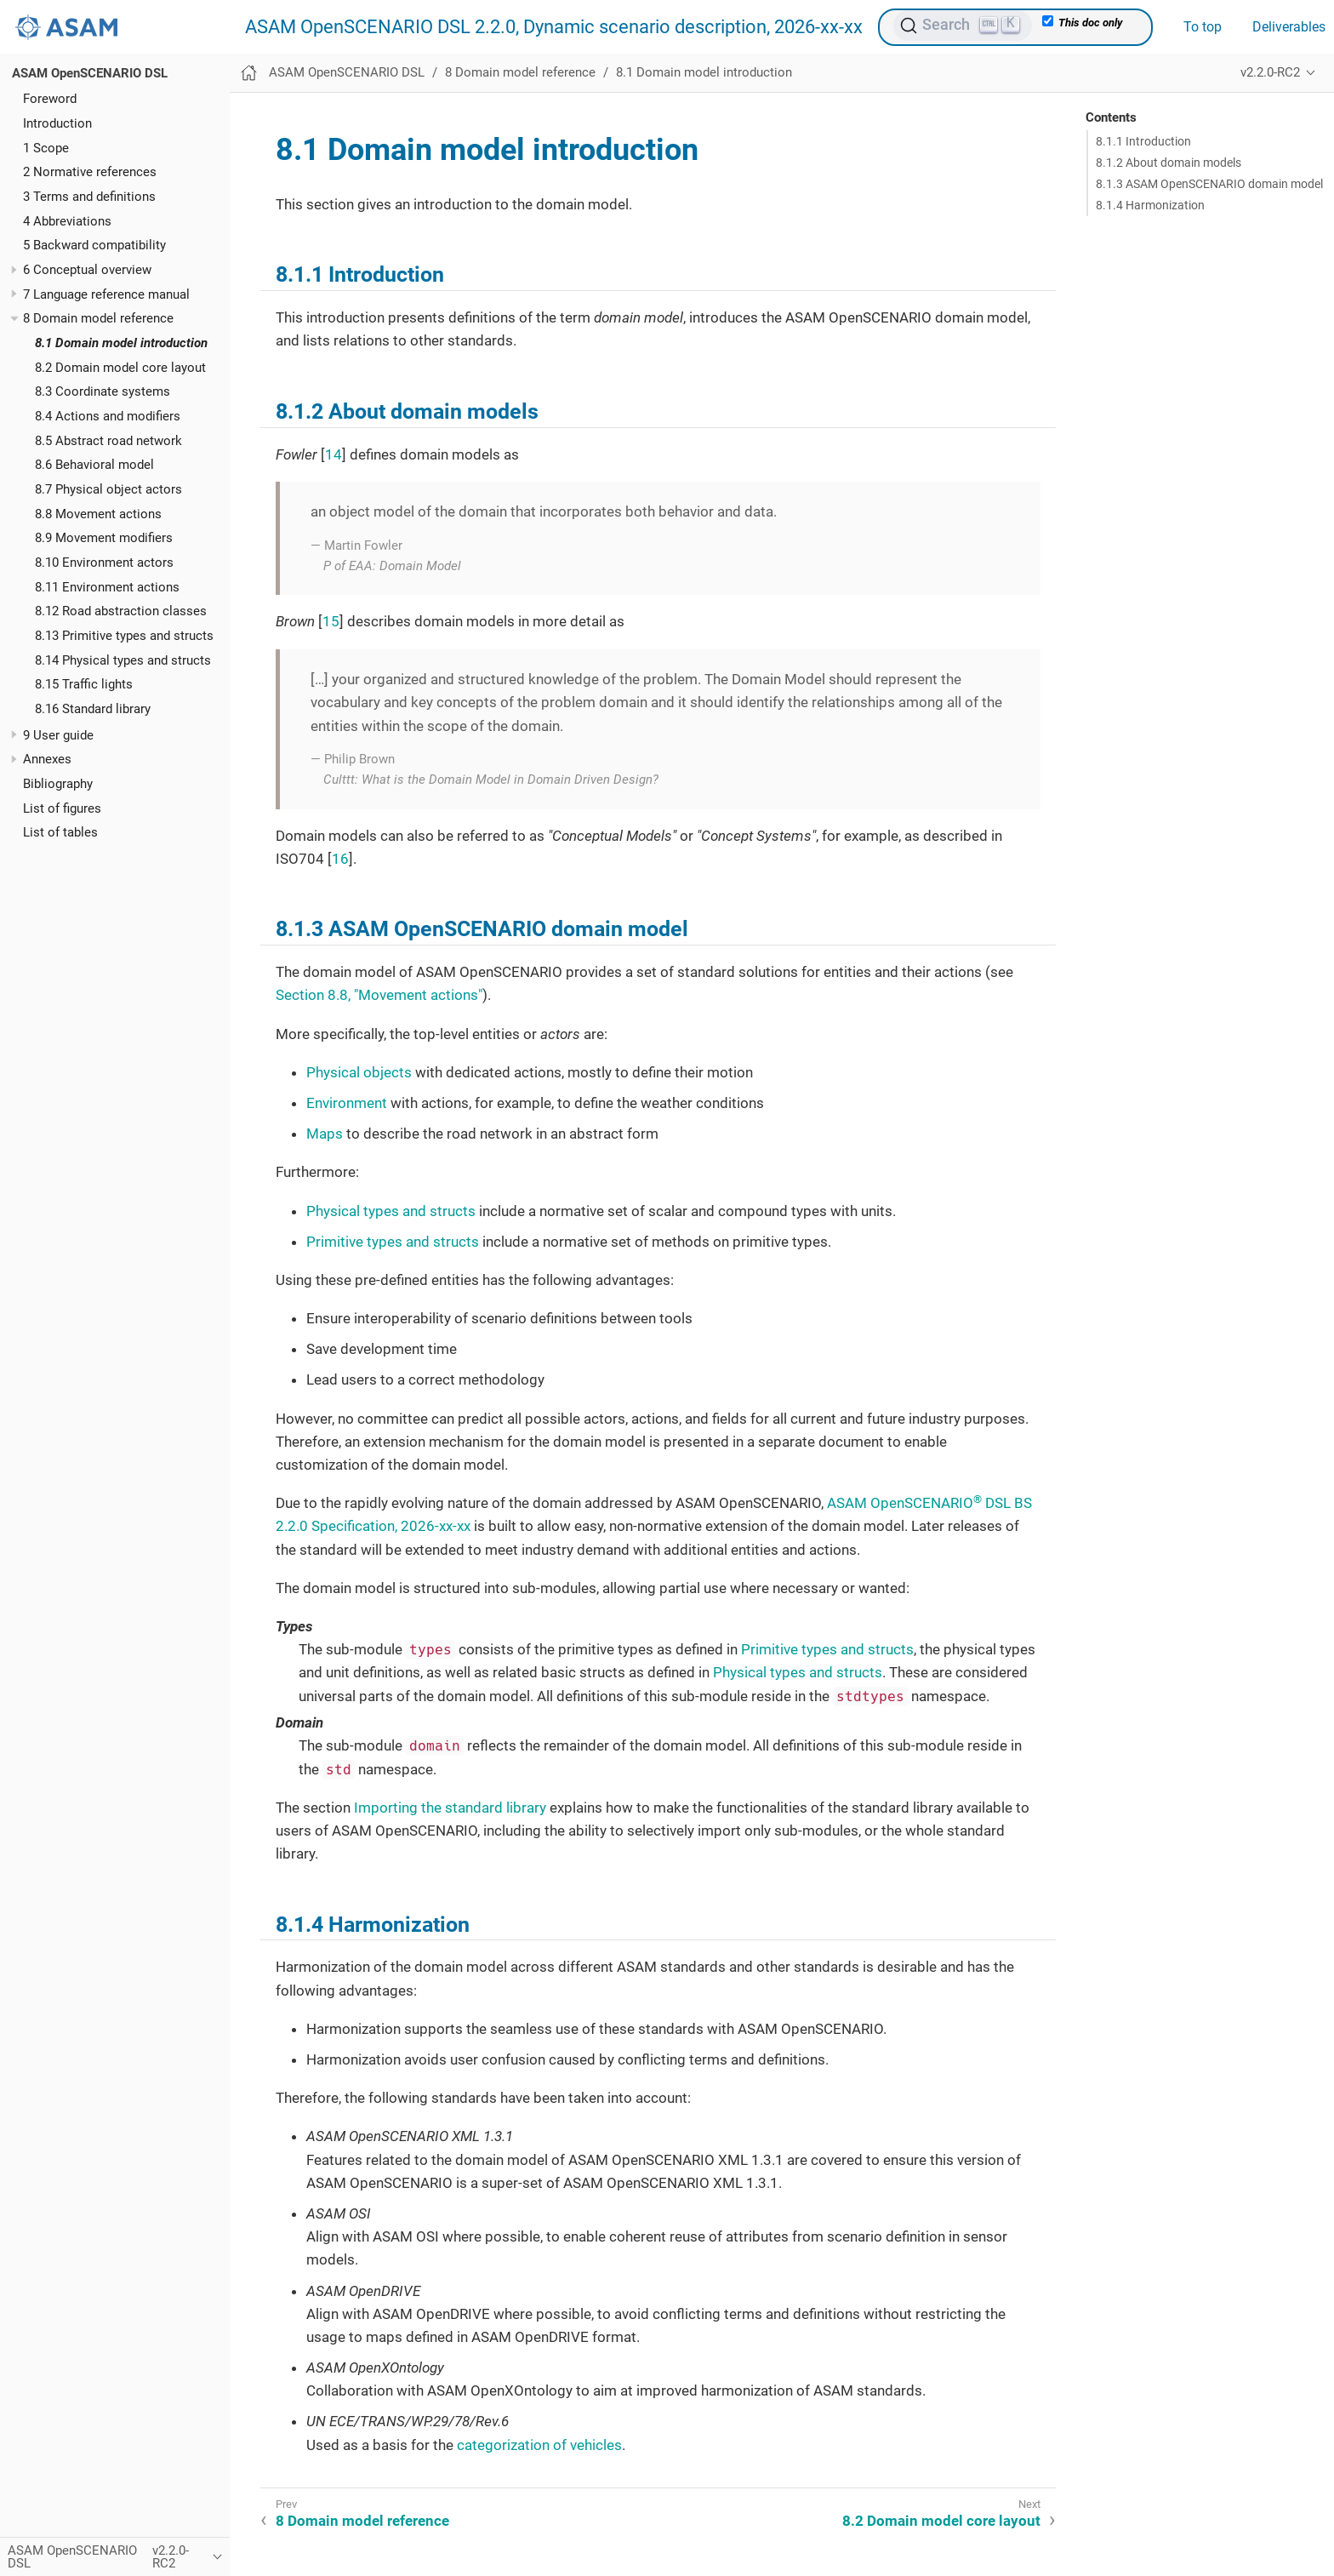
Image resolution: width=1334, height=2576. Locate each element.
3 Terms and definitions (89, 196)
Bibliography (58, 783)
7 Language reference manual (106, 294)
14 (333, 454)
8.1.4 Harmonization (1150, 205)
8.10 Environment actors (104, 562)
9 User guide (58, 735)
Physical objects (359, 1072)
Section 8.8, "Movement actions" (379, 994)
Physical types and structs (391, 1210)
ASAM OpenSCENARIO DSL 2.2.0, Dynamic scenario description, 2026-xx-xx (554, 27)
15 (330, 621)
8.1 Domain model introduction (121, 343)
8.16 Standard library (93, 709)
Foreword (50, 98)
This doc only (1082, 22)
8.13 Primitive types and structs (124, 635)
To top (1202, 27)
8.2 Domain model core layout (120, 367)
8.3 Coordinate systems (102, 391)
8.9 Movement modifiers (104, 537)
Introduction (57, 123)
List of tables (60, 832)
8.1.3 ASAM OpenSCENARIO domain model (1209, 184)
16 (340, 858)
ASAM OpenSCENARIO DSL (90, 73)
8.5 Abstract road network (108, 440)
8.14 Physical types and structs (123, 660)
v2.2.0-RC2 (1270, 72)
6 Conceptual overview (87, 269)
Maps (324, 1133)
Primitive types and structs (392, 1241)
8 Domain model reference (98, 318)
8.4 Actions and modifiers (107, 416)
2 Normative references (90, 172)
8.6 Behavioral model (94, 464)
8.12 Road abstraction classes (121, 611)
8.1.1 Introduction (1143, 141)
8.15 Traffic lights (84, 684)
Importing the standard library (450, 1807)
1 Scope (46, 148)
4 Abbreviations (67, 221)
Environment (346, 1102)
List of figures (62, 808)
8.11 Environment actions (107, 587)
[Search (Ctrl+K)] (962, 25)
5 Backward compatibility (94, 245)
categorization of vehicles (539, 2444)
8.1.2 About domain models (1168, 162)
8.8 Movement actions (98, 514)
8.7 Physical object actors (108, 489)
